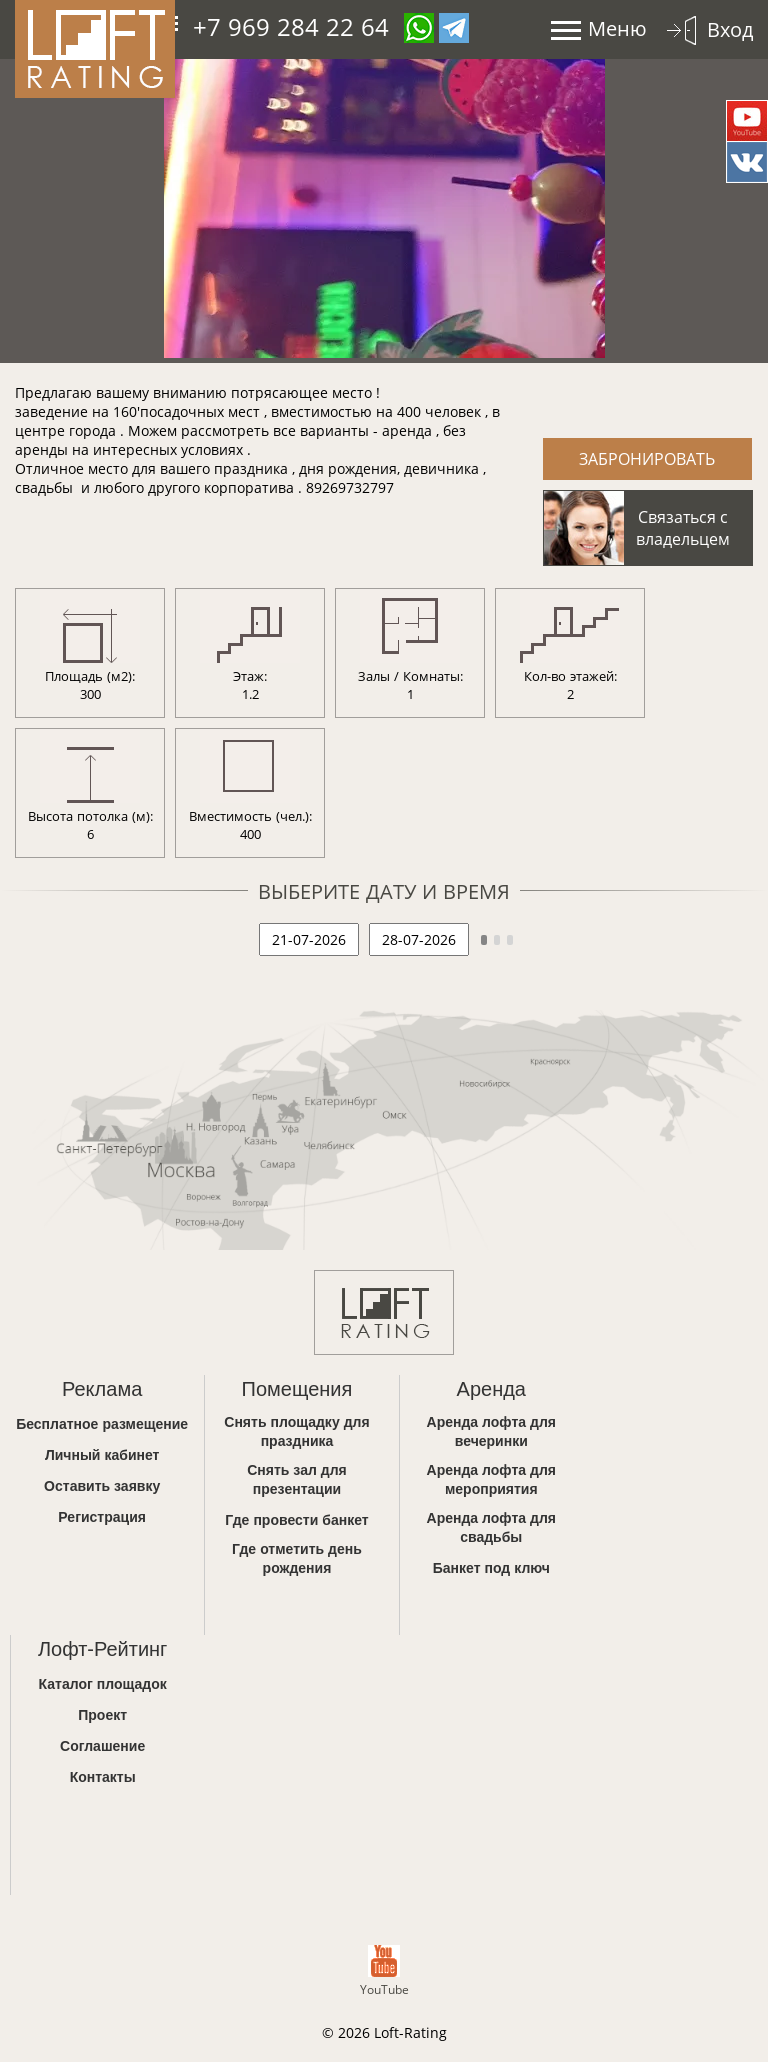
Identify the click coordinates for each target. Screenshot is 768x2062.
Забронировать (647, 459)
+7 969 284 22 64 (291, 26)
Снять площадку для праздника (296, 1431)
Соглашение (102, 1745)
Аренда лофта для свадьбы (492, 1527)
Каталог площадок (103, 1683)
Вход (730, 29)
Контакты (103, 1776)
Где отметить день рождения (297, 1558)
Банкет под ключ (491, 1567)
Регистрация (102, 1516)
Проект (102, 1714)
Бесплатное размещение (102, 1423)
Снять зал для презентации (297, 1479)
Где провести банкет (296, 1519)
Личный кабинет (102, 1454)
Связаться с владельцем (683, 528)
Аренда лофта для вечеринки (492, 1431)
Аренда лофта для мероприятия (492, 1479)
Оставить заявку (102, 1485)
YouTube (384, 1971)
